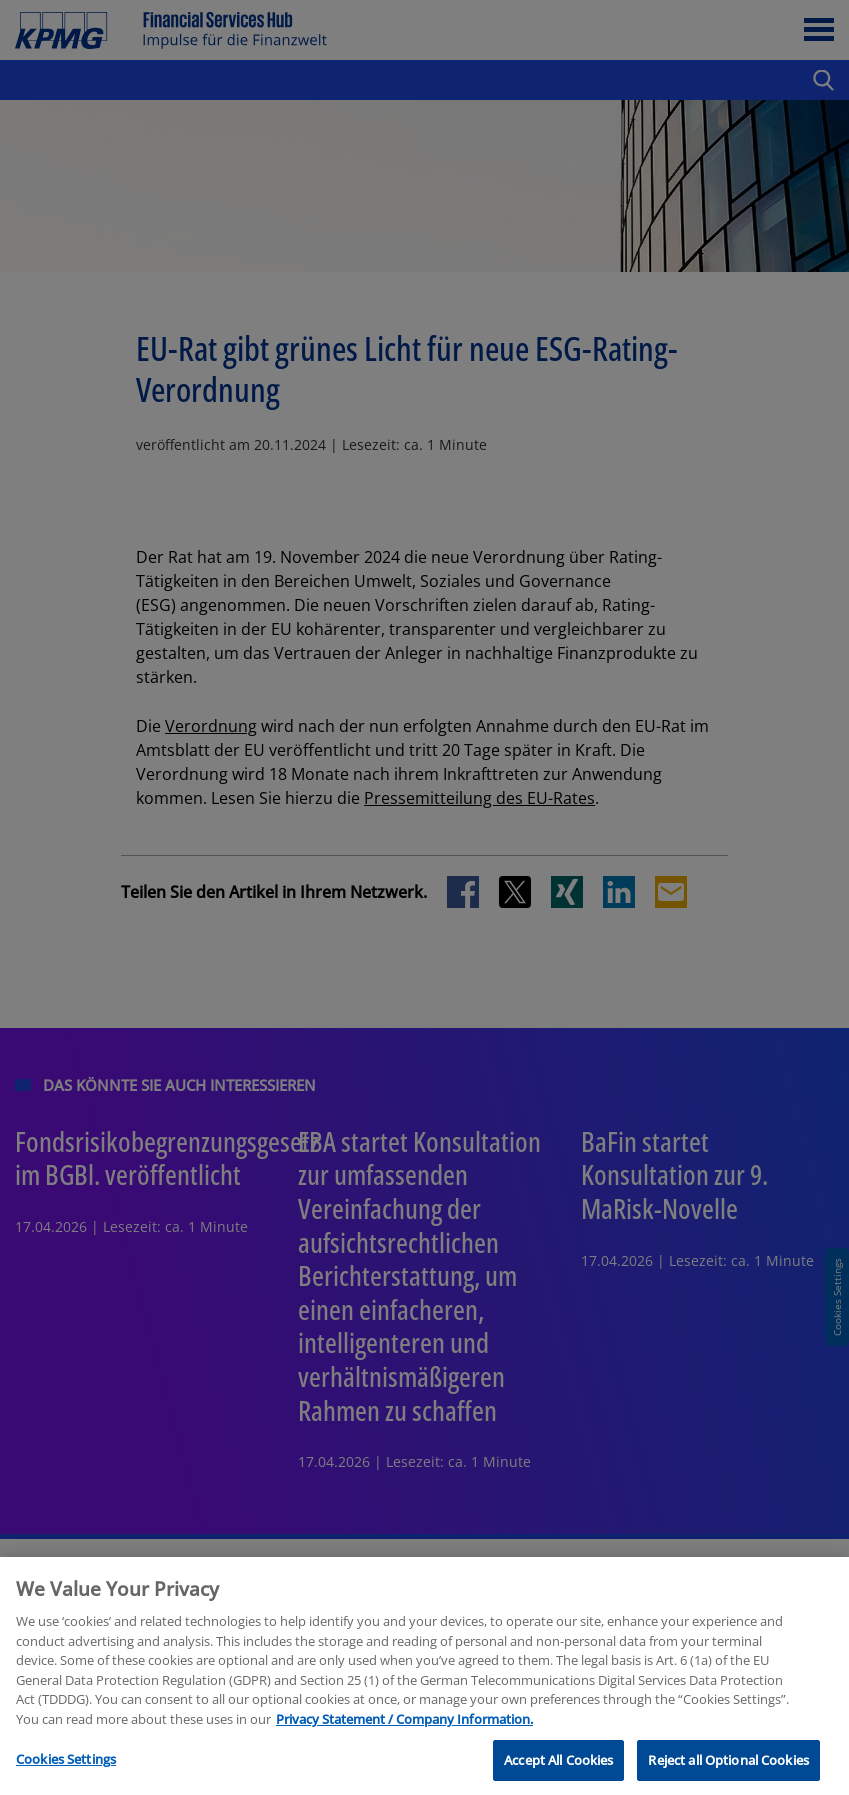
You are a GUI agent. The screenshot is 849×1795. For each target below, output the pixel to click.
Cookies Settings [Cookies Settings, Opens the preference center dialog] (66, 1771)
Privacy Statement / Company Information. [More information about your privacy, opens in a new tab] (404, 1732)
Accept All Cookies (558, 1772)
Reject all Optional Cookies (728, 1772)
